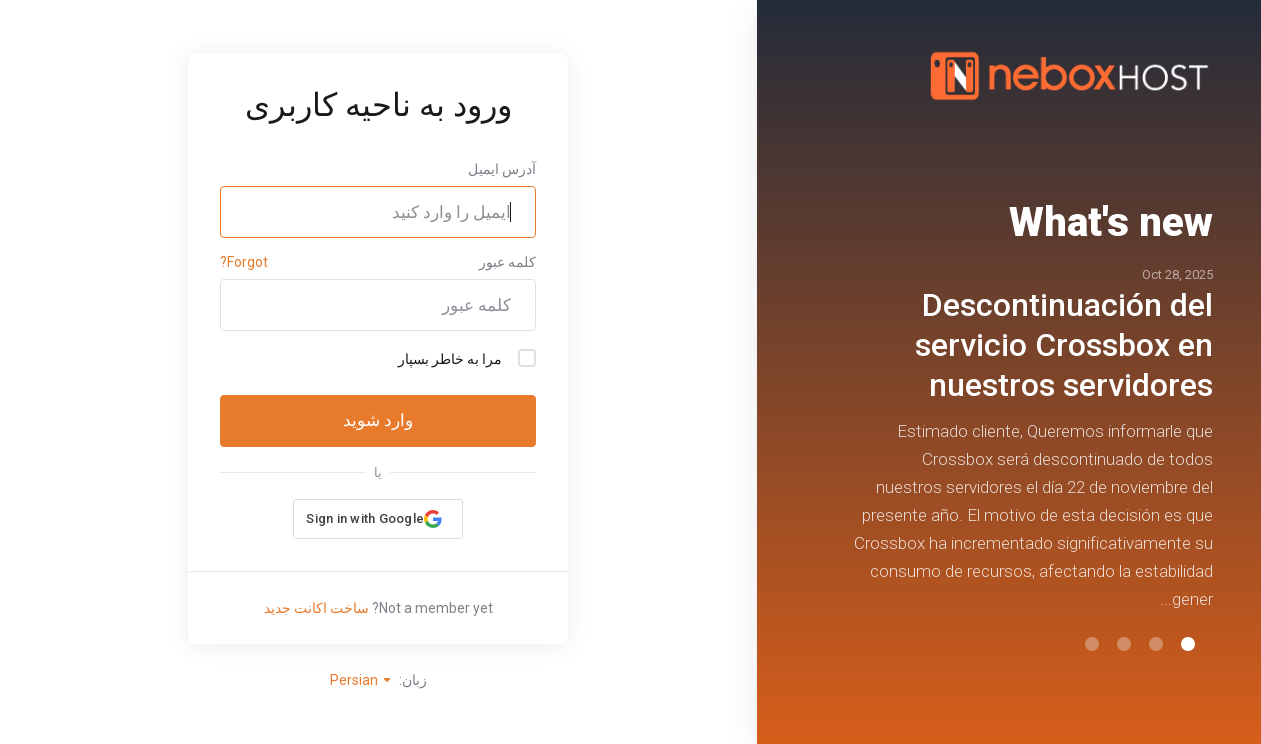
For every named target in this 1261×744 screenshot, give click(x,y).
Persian (361, 680)
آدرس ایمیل (502, 169)
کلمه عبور (507, 262)
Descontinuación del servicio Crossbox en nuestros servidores (1064, 345)
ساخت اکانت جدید (316, 608)
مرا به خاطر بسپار (467, 358)
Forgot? (244, 262)
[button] (1188, 644)
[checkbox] (527, 358)
